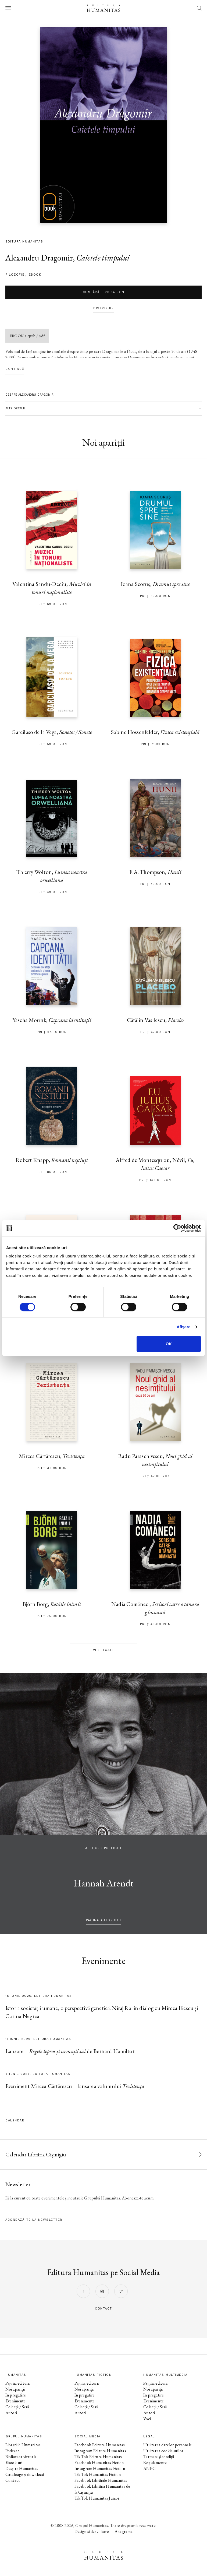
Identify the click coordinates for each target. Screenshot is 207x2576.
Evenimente (15, 2401)
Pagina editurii (17, 2383)
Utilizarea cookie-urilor (163, 2451)
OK (169, 1343)
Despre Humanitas (21, 2468)
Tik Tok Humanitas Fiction (97, 2474)
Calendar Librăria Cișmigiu (35, 2154)
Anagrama (124, 2531)
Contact (12, 2480)
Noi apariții (15, 2389)
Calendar (14, 2120)
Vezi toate (103, 1650)
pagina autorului (103, 1920)
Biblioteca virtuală (20, 2456)
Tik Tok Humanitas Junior (97, 2498)
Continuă (14, 369)
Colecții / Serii (17, 2407)
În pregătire (15, 2395)
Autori (11, 2413)
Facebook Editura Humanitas (99, 2445)
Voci (147, 2419)
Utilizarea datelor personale (167, 2445)
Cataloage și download (24, 2474)
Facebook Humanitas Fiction (99, 2462)
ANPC (149, 2468)
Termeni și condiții (158, 2456)
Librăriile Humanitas (23, 2445)
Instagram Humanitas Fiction (99, 2468)
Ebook (35, 274)
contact (103, 2308)
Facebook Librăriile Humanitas (100, 2480)
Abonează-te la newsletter (33, 2220)
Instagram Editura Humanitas (100, 2451)
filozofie (15, 274)
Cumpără (103, 292)
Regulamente (155, 2462)
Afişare (184, 1326)
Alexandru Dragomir (39, 257)
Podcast (12, 2451)
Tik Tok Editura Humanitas (98, 2456)
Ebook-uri (13, 2462)
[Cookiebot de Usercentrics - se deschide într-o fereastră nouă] (177, 1228)
